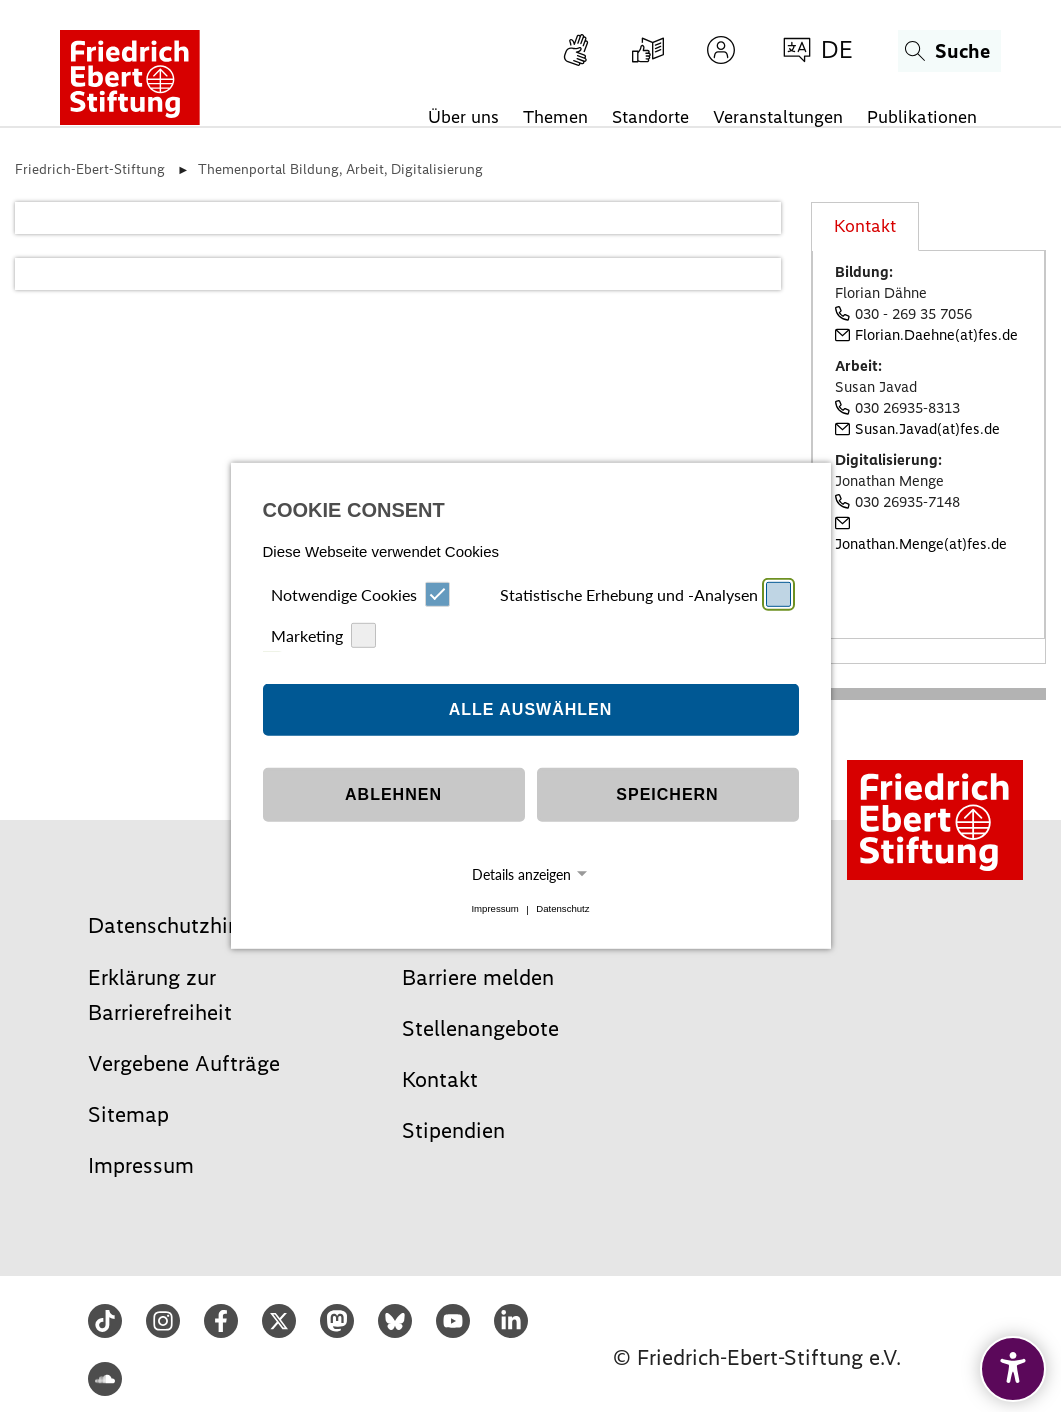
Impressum (494, 909)
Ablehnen (393, 794)
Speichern (667, 794)
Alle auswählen (531, 709)
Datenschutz (562, 909)
